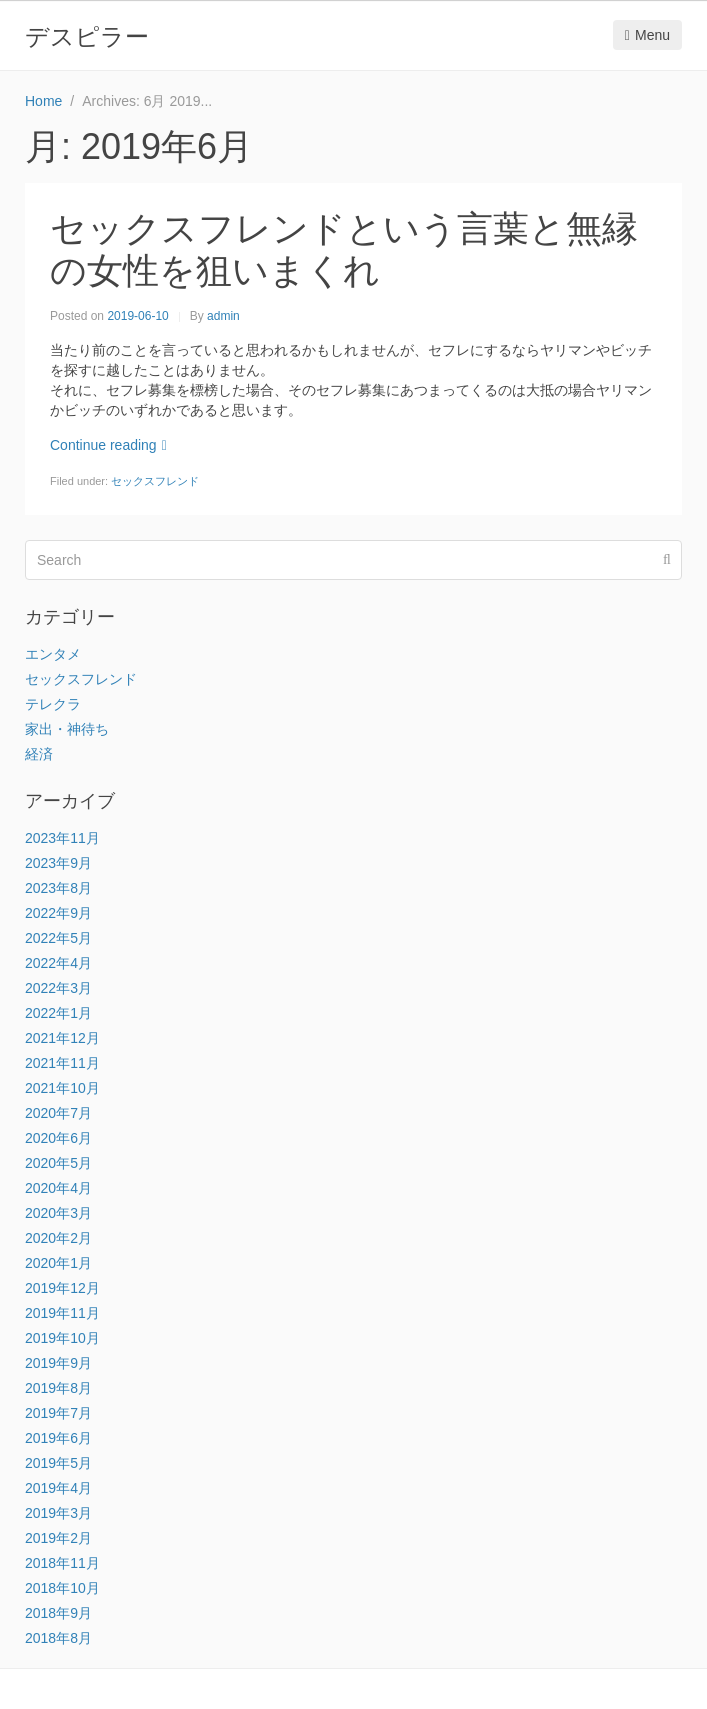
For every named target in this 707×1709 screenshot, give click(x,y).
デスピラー (87, 36)
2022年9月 (58, 913)
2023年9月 (58, 863)
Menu (647, 35)
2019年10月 (62, 1338)
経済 (39, 754)
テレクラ (53, 704)
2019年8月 (58, 1388)
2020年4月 (58, 1188)
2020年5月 (58, 1163)
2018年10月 (62, 1588)
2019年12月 (62, 1288)
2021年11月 (62, 1063)
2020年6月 (58, 1138)
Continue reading (108, 445)
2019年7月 (58, 1413)
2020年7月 (58, 1113)
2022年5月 (58, 938)
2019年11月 (62, 1313)
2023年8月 (58, 888)
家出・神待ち (67, 729)
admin (223, 316)
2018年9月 (58, 1613)
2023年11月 (62, 838)
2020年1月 (58, 1263)
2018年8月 (58, 1638)
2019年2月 (58, 1538)
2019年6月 (58, 1438)
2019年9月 (58, 1363)
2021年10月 (62, 1088)
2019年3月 (58, 1513)
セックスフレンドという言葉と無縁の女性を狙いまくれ (344, 249)
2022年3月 (58, 988)
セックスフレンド (155, 481)
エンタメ (53, 654)
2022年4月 (58, 963)
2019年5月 (58, 1463)
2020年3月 (58, 1213)
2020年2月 (58, 1238)
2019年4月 (58, 1488)
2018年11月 (62, 1563)
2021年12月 (62, 1038)
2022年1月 (58, 1013)
